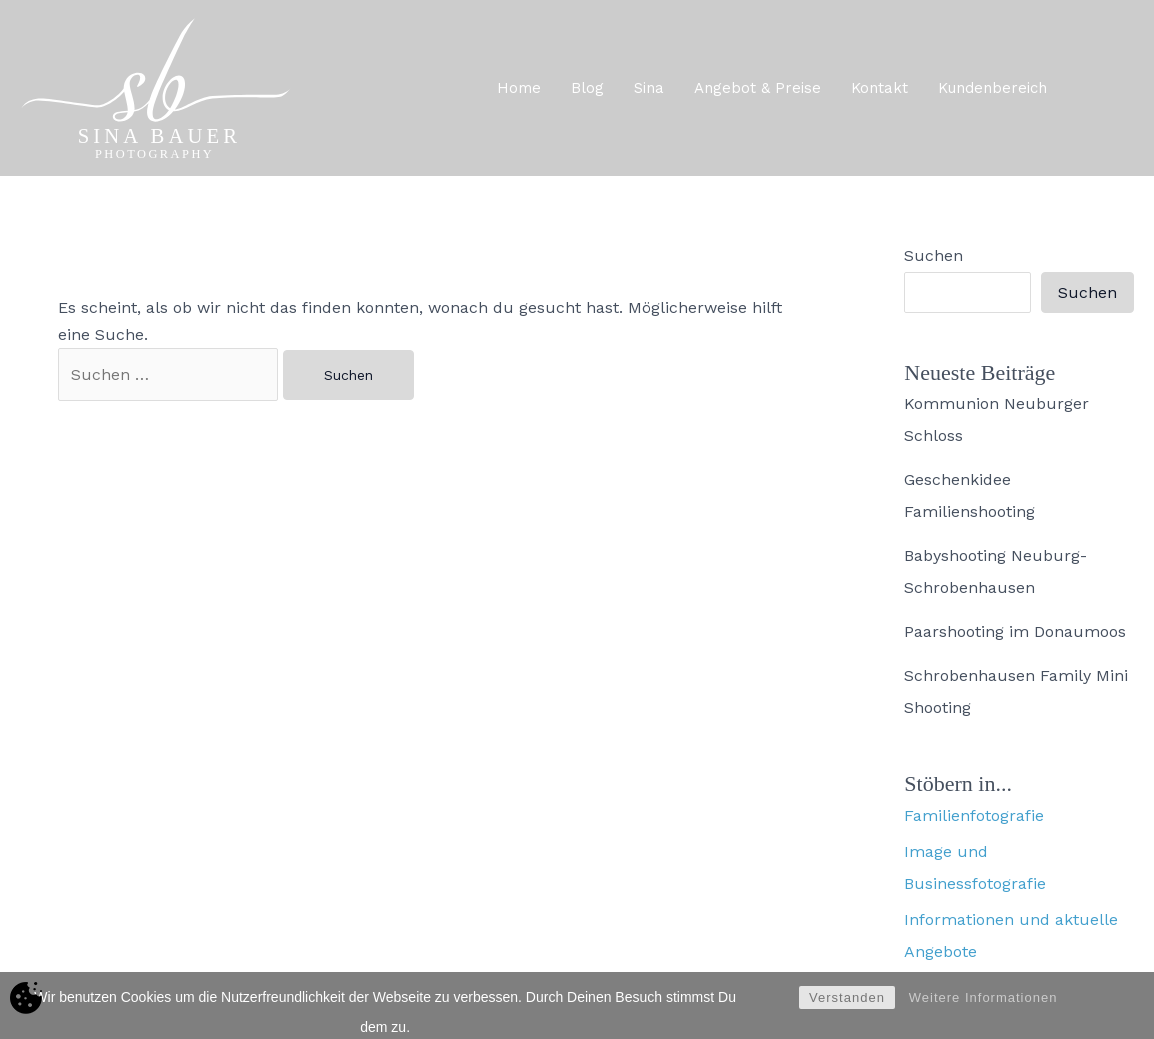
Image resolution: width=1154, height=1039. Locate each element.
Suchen (933, 255)
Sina (649, 88)
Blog (587, 88)
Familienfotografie (974, 815)
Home (519, 88)
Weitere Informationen (983, 1011)
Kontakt (879, 88)
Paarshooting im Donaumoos (1015, 631)
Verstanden (847, 1011)
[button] (1108, 88)
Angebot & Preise (757, 88)
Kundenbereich (992, 88)
